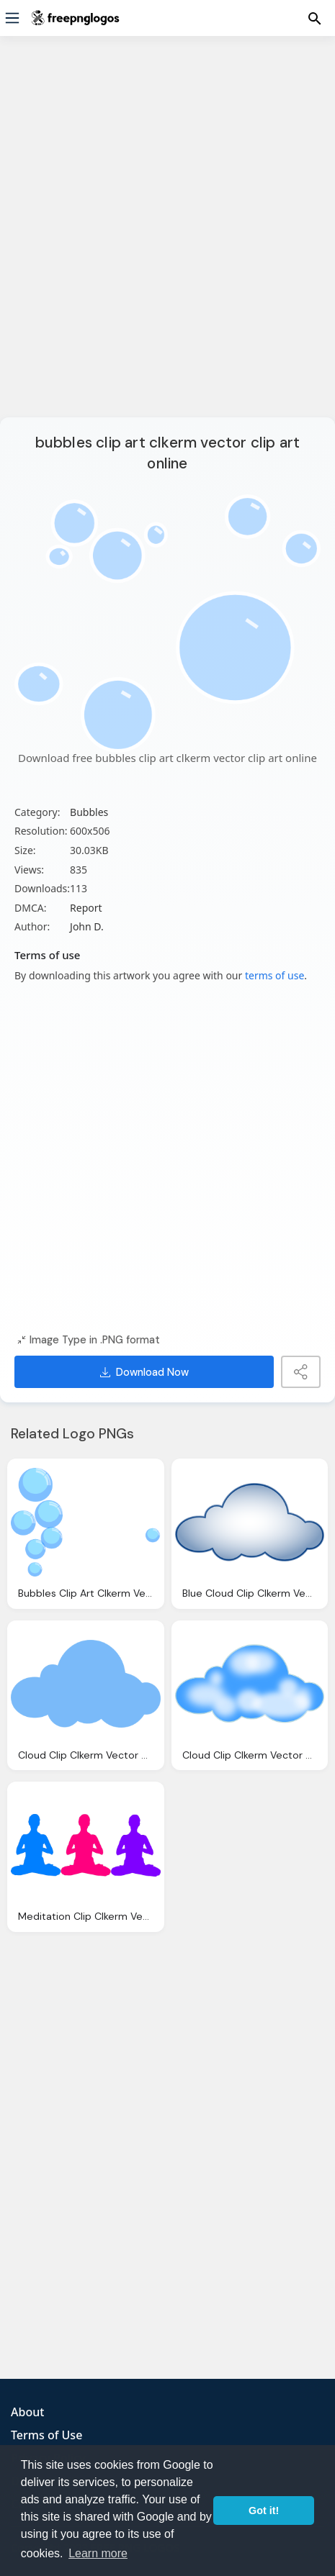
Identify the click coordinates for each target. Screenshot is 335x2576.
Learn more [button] (98, 2553)
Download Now (144, 1372)
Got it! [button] (264, 2510)
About (27, 2412)
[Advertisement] (167, 235)
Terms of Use (46, 2435)
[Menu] (12, 18)
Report (86, 908)
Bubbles (89, 812)
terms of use (274, 975)
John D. (87, 926)
